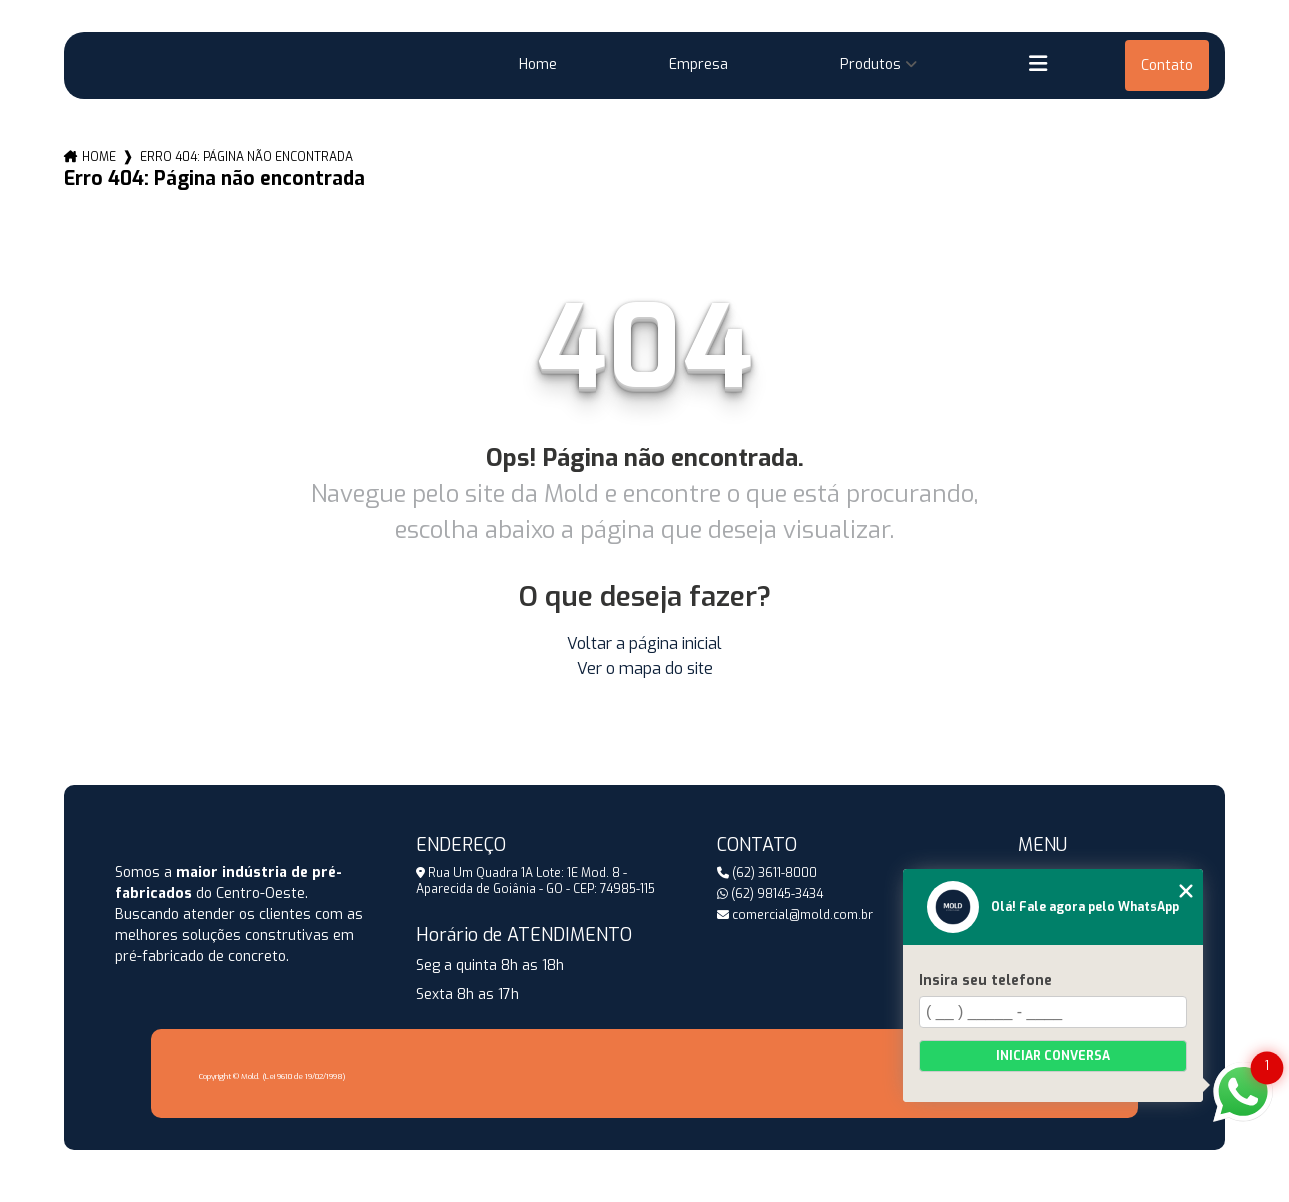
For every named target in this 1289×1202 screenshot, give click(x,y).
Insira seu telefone (985, 980)
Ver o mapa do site (645, 668)
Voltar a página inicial (644, 643)
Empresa (698, 64)
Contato (1167, 65)
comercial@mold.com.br (795, 915)
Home (538, 64)
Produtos (870, 64)
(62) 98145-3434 (770, 894)
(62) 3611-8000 (767, 873)
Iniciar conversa (1053, 1056)
